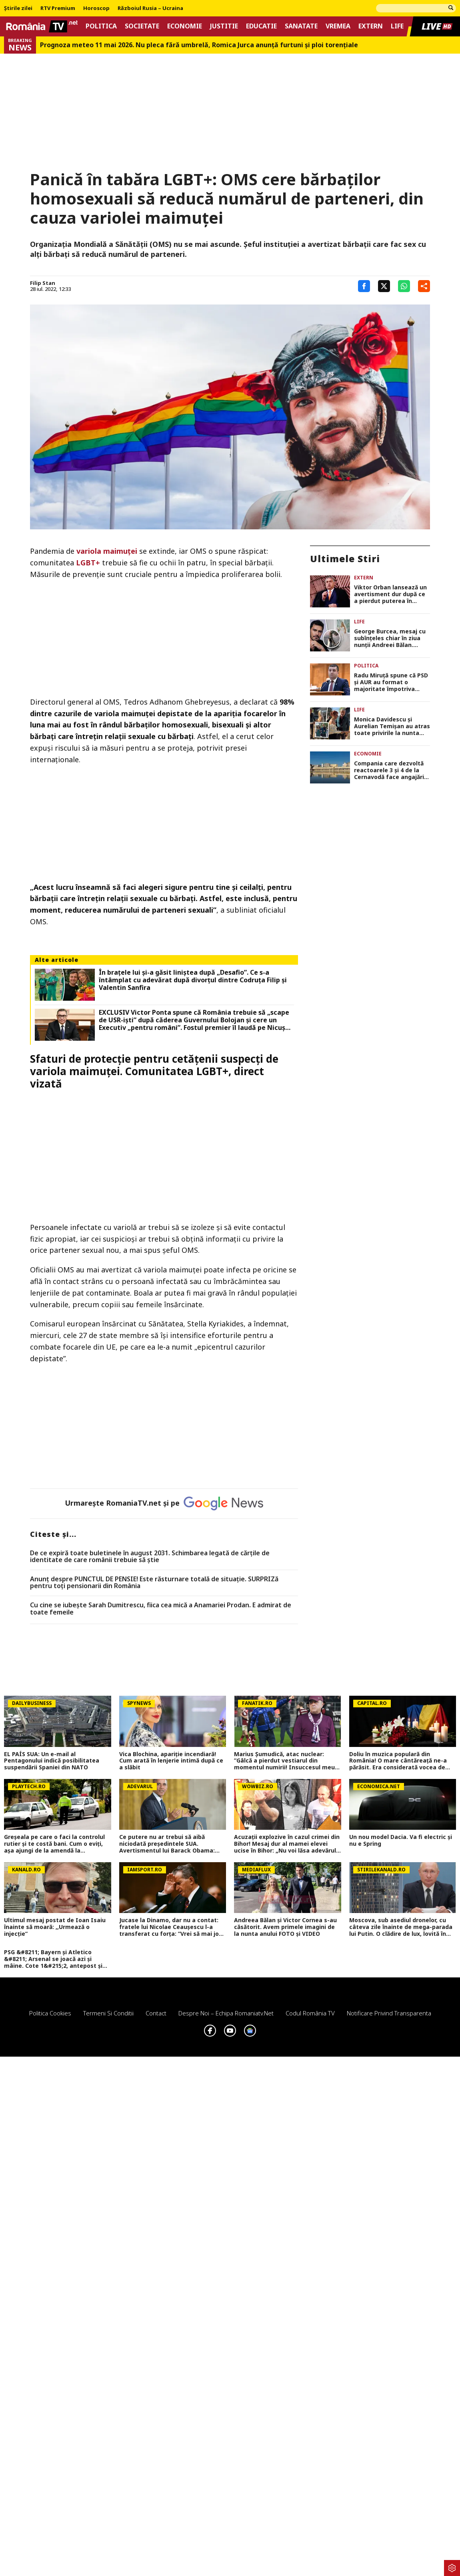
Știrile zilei (18, 8)
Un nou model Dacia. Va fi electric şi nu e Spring (400, 1840)
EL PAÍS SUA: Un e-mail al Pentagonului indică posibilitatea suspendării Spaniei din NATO (51, 1761)
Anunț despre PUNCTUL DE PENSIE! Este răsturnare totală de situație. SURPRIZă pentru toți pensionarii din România (154, 1583)
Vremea (338, 26)
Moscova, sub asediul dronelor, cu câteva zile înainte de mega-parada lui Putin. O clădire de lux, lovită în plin (400, 1927)
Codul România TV (310, 2013)
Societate (142, 26)
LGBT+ (88, 562)
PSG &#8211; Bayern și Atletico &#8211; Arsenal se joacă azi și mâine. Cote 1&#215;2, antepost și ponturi (53, 1959)
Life (397, 26)
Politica (101, 26)
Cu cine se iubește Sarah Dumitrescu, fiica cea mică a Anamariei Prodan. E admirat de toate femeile (160, 1609)
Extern (370, 26)
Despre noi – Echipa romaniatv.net (226, 2013)
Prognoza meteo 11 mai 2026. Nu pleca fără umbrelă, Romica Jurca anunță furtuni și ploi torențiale (199, 45)
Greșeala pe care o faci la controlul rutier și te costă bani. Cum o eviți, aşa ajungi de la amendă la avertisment (54, 1844)
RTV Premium (57, 8)
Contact (156, 2013)
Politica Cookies (50, 2013)
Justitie (224, 26)
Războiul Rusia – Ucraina (150, 8)
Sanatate (301, 26)
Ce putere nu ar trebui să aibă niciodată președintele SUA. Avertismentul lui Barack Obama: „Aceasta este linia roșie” (167, 1844)
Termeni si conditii (108, 2013)
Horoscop (96, 8)
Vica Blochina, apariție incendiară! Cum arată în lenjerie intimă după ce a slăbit (171, 1761)
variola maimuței (106, 551)
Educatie (261, 26)
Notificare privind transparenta (389, 2013)
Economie (184, 26)
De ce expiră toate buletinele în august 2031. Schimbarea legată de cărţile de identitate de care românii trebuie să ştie (150, 1557)
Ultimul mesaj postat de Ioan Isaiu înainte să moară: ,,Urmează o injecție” (55, 1927)
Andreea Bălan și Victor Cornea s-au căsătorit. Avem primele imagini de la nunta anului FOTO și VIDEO (285, 1927)
